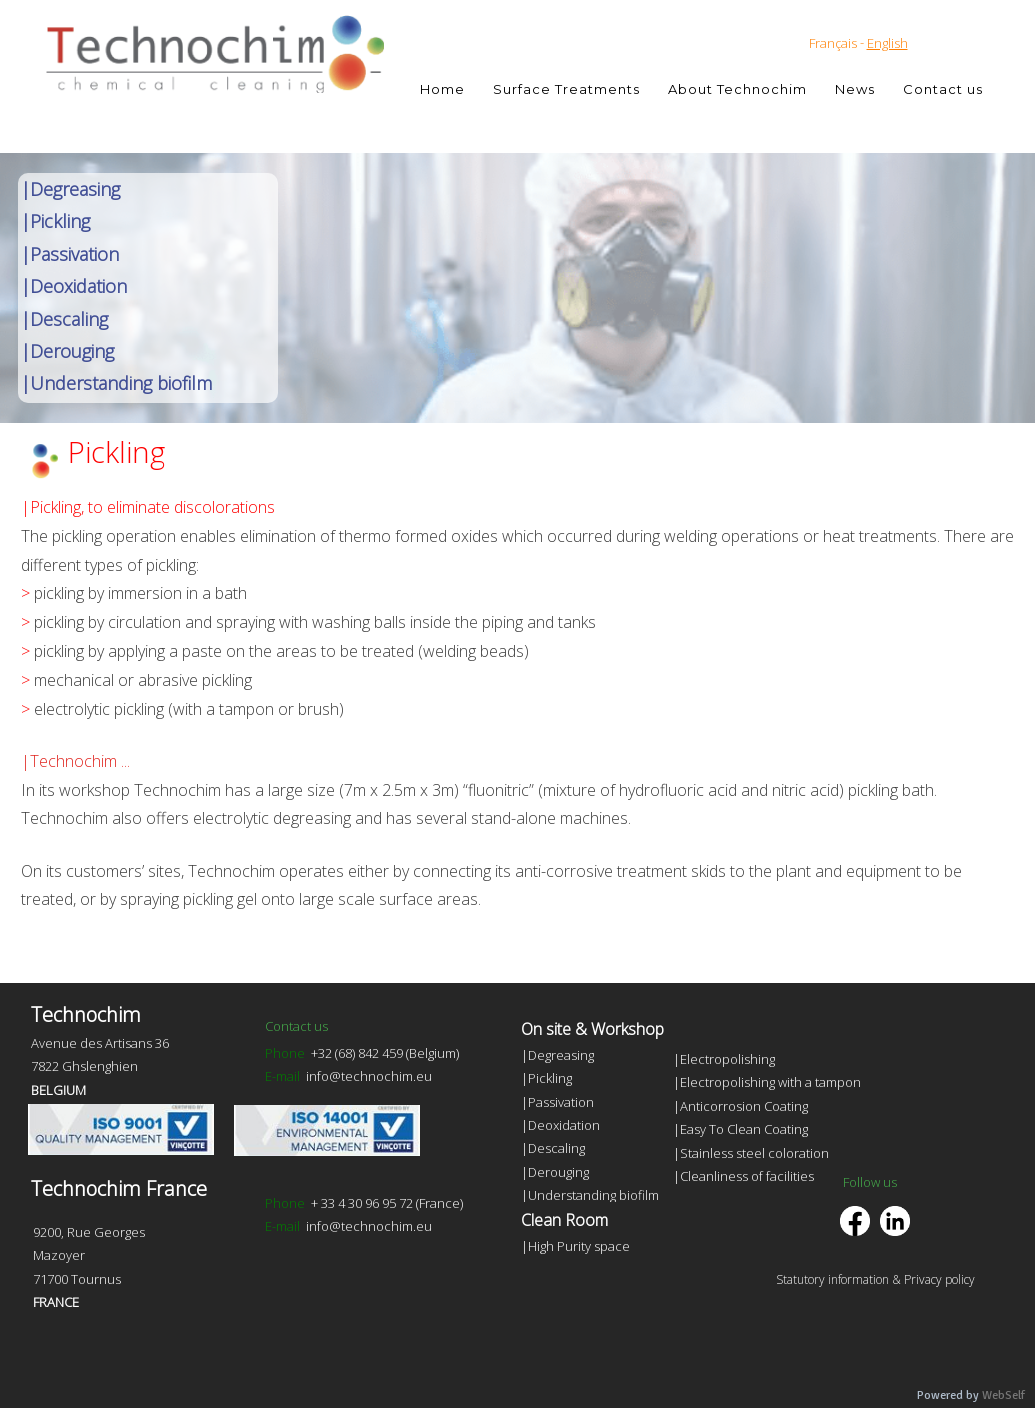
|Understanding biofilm (116, 383)
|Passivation (70, 254)
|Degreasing (70, 189)
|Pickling (55, 221)
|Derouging (67, 351)
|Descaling (64, 319)
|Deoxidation (74, 286)
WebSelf (1003, 1395)
